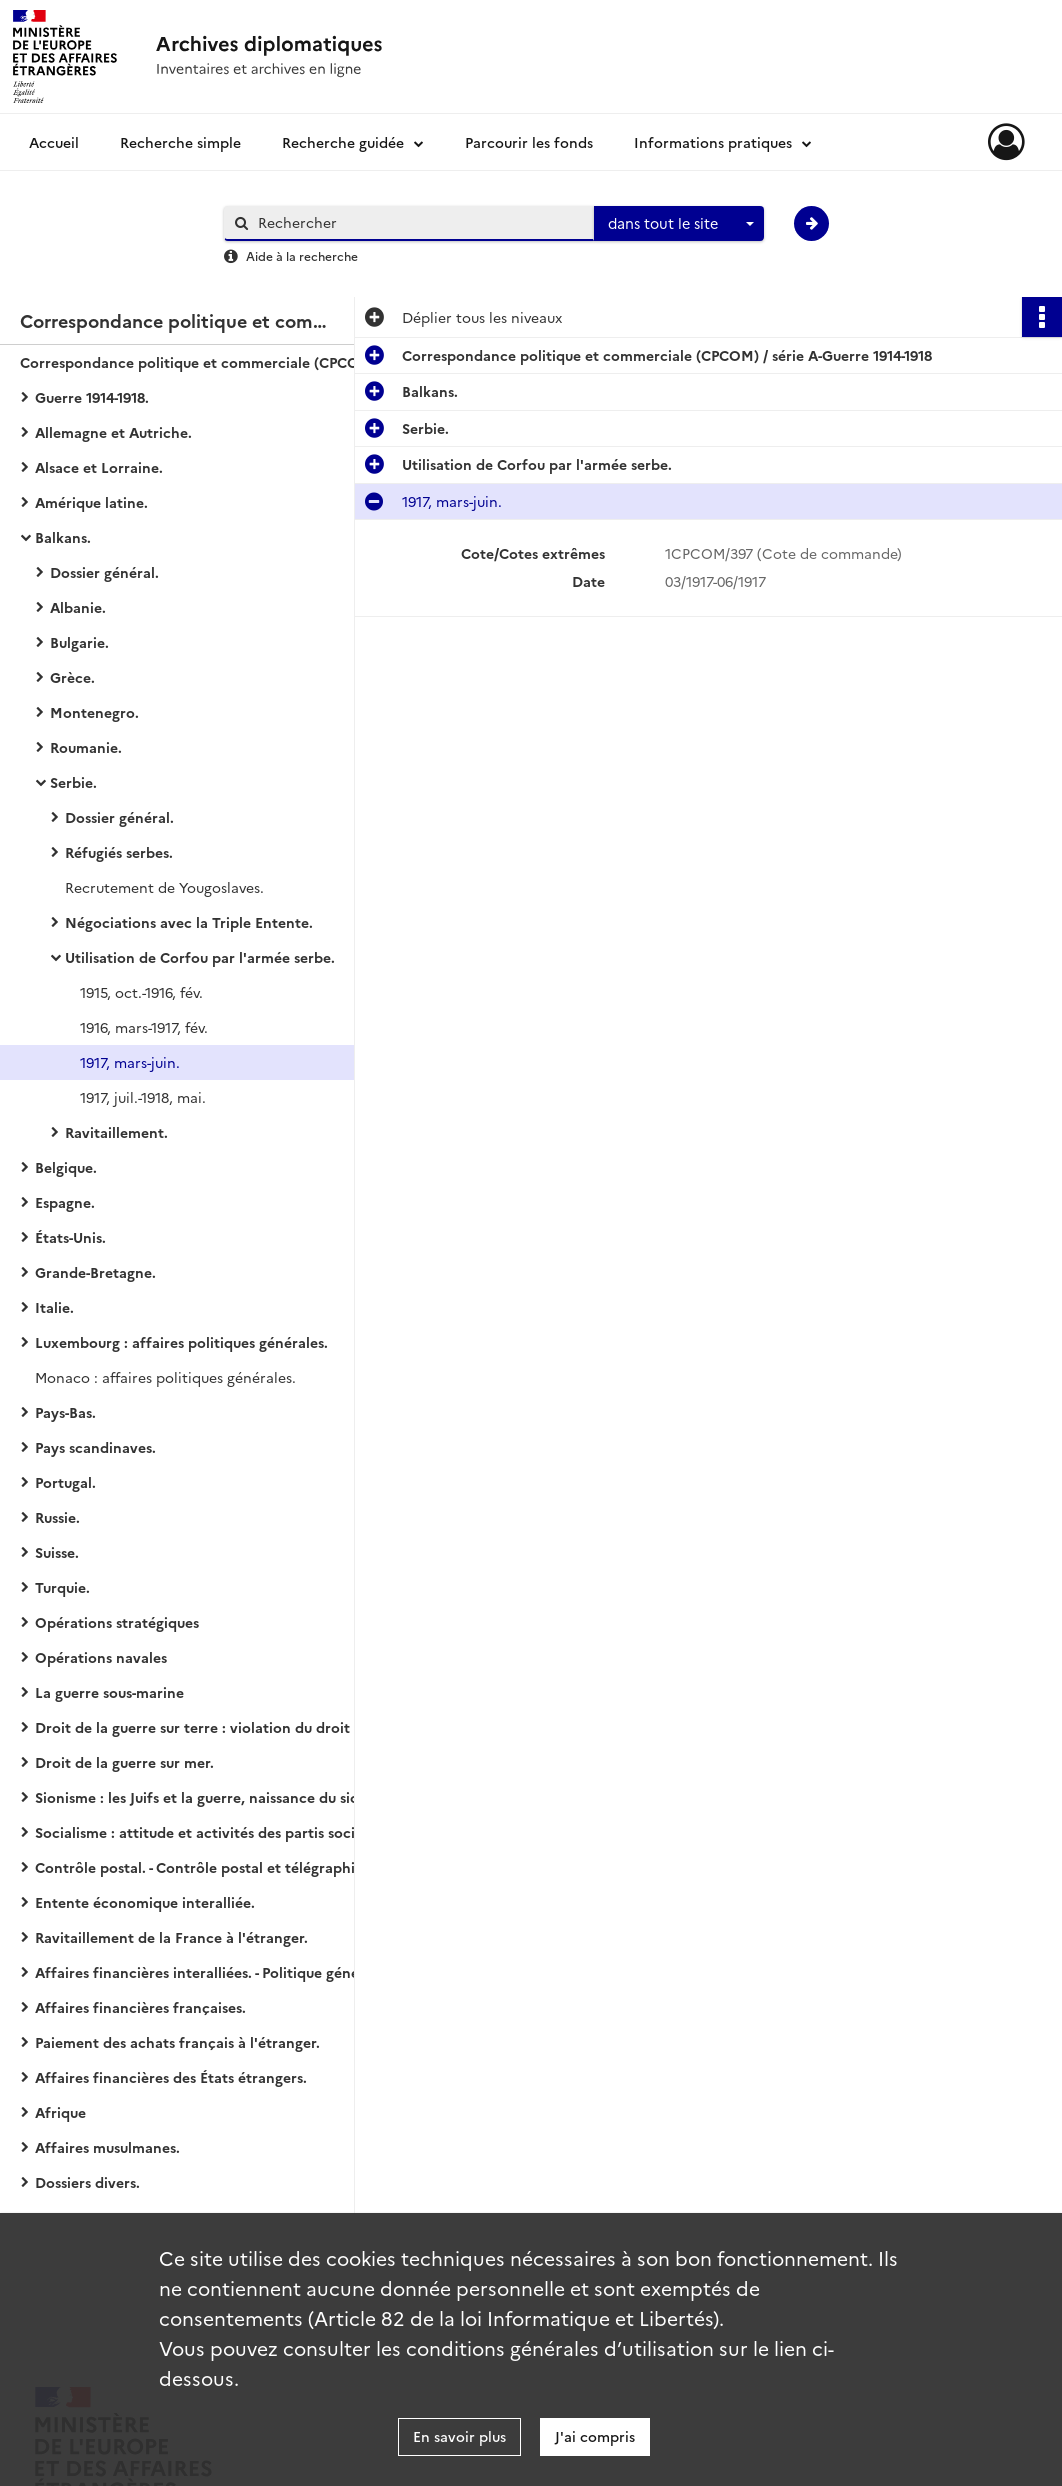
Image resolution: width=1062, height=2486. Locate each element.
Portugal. (65, 1482)
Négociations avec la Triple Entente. (189, 922)
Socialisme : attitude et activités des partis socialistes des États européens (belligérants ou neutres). (235, 1832)
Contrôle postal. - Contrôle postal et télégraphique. (209, 1867)
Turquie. (62, 1587)
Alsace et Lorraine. (99, 467)
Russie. (57, 1517)
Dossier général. (104, 572)
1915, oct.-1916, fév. (141, 992)
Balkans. (63, 537)
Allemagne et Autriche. (113, 432)
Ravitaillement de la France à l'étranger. (171, 1937)
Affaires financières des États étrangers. (171, 2077)
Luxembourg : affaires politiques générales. (181, 1342)
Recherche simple (180, 142)
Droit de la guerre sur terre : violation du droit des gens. (225, 1727)
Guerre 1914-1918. (92, 397)
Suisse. (57, 1552)
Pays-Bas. (65, 1412)
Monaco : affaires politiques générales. (165, 1377)
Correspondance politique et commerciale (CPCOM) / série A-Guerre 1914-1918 (220, 362)
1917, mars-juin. (130, 1062)
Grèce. (72, 677)
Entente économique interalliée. (145, 1902)
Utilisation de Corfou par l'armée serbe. (200, 957)
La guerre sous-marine (109, 1692)
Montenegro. (94, 712)
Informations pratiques (713, 142)
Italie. (54, 1307)
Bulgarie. (79, 642)
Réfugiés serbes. (119, 852)
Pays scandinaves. (95, 1447)
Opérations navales (101, 1657)
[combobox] (679, 224)
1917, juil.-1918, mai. (143, 1097)
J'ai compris (595, 2436)
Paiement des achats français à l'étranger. (177, 2042)
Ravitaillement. (116, 1132)
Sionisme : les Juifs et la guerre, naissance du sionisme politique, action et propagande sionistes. (235, 1797)
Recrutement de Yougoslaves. (164, 887)
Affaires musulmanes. (107, 2147)
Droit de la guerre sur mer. (124, 1762)
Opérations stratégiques (117, 1622)
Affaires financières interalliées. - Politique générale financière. (235, 1972)
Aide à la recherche (302, 255)
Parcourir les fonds (529, 142)
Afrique (60, 2112)
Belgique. (66, 1167)
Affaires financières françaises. (140, 2007)
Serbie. (73, 782)
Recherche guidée (343, 142)
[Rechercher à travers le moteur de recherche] (419, 222)
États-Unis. (70, 1237)
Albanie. (78, 607)
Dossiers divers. (87, 2182)
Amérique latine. (91, 502)
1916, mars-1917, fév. (144, 1027)
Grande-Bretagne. (95, 1272)
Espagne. (65, 1202)
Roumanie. (86, 747)
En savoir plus (459, 2436)
